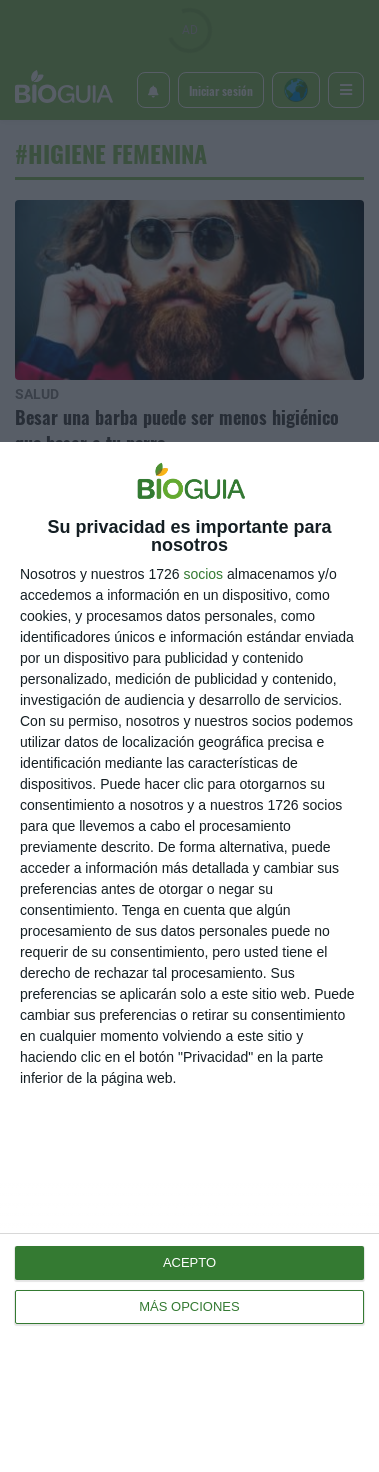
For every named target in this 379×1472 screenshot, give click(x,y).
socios (203, 574)
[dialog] (189, 957)
